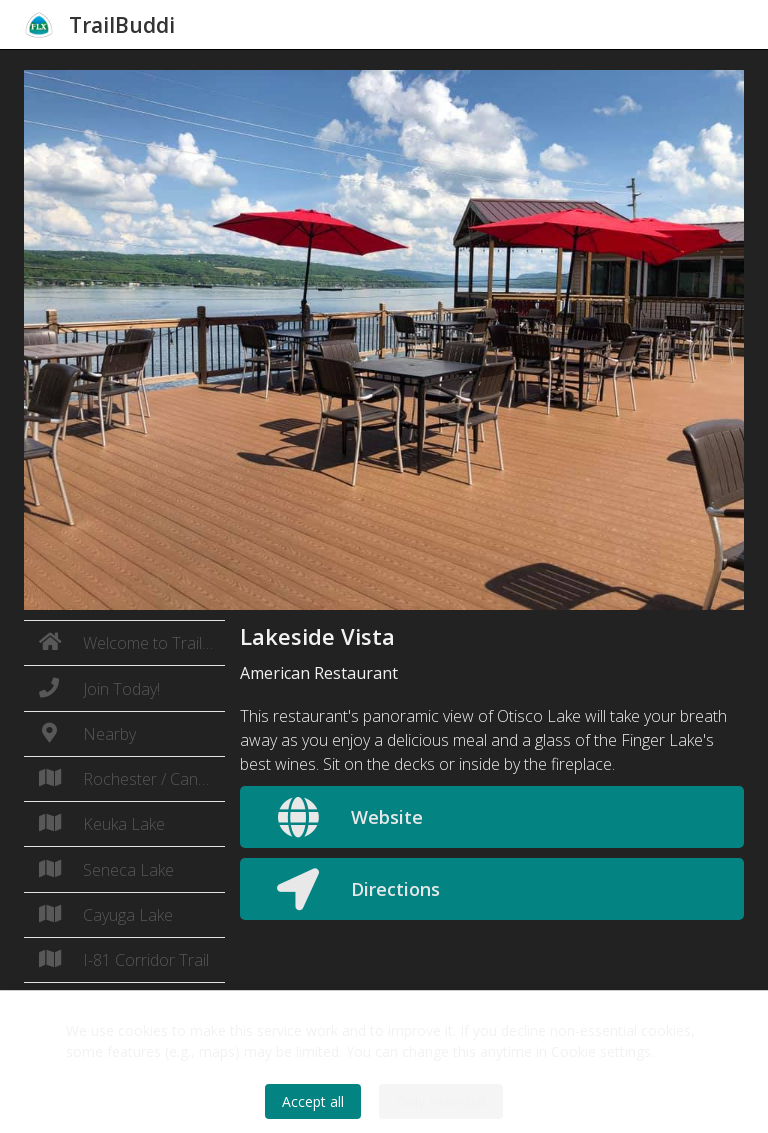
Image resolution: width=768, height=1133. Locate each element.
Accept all (313, 1101)
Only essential (441, 1101)
